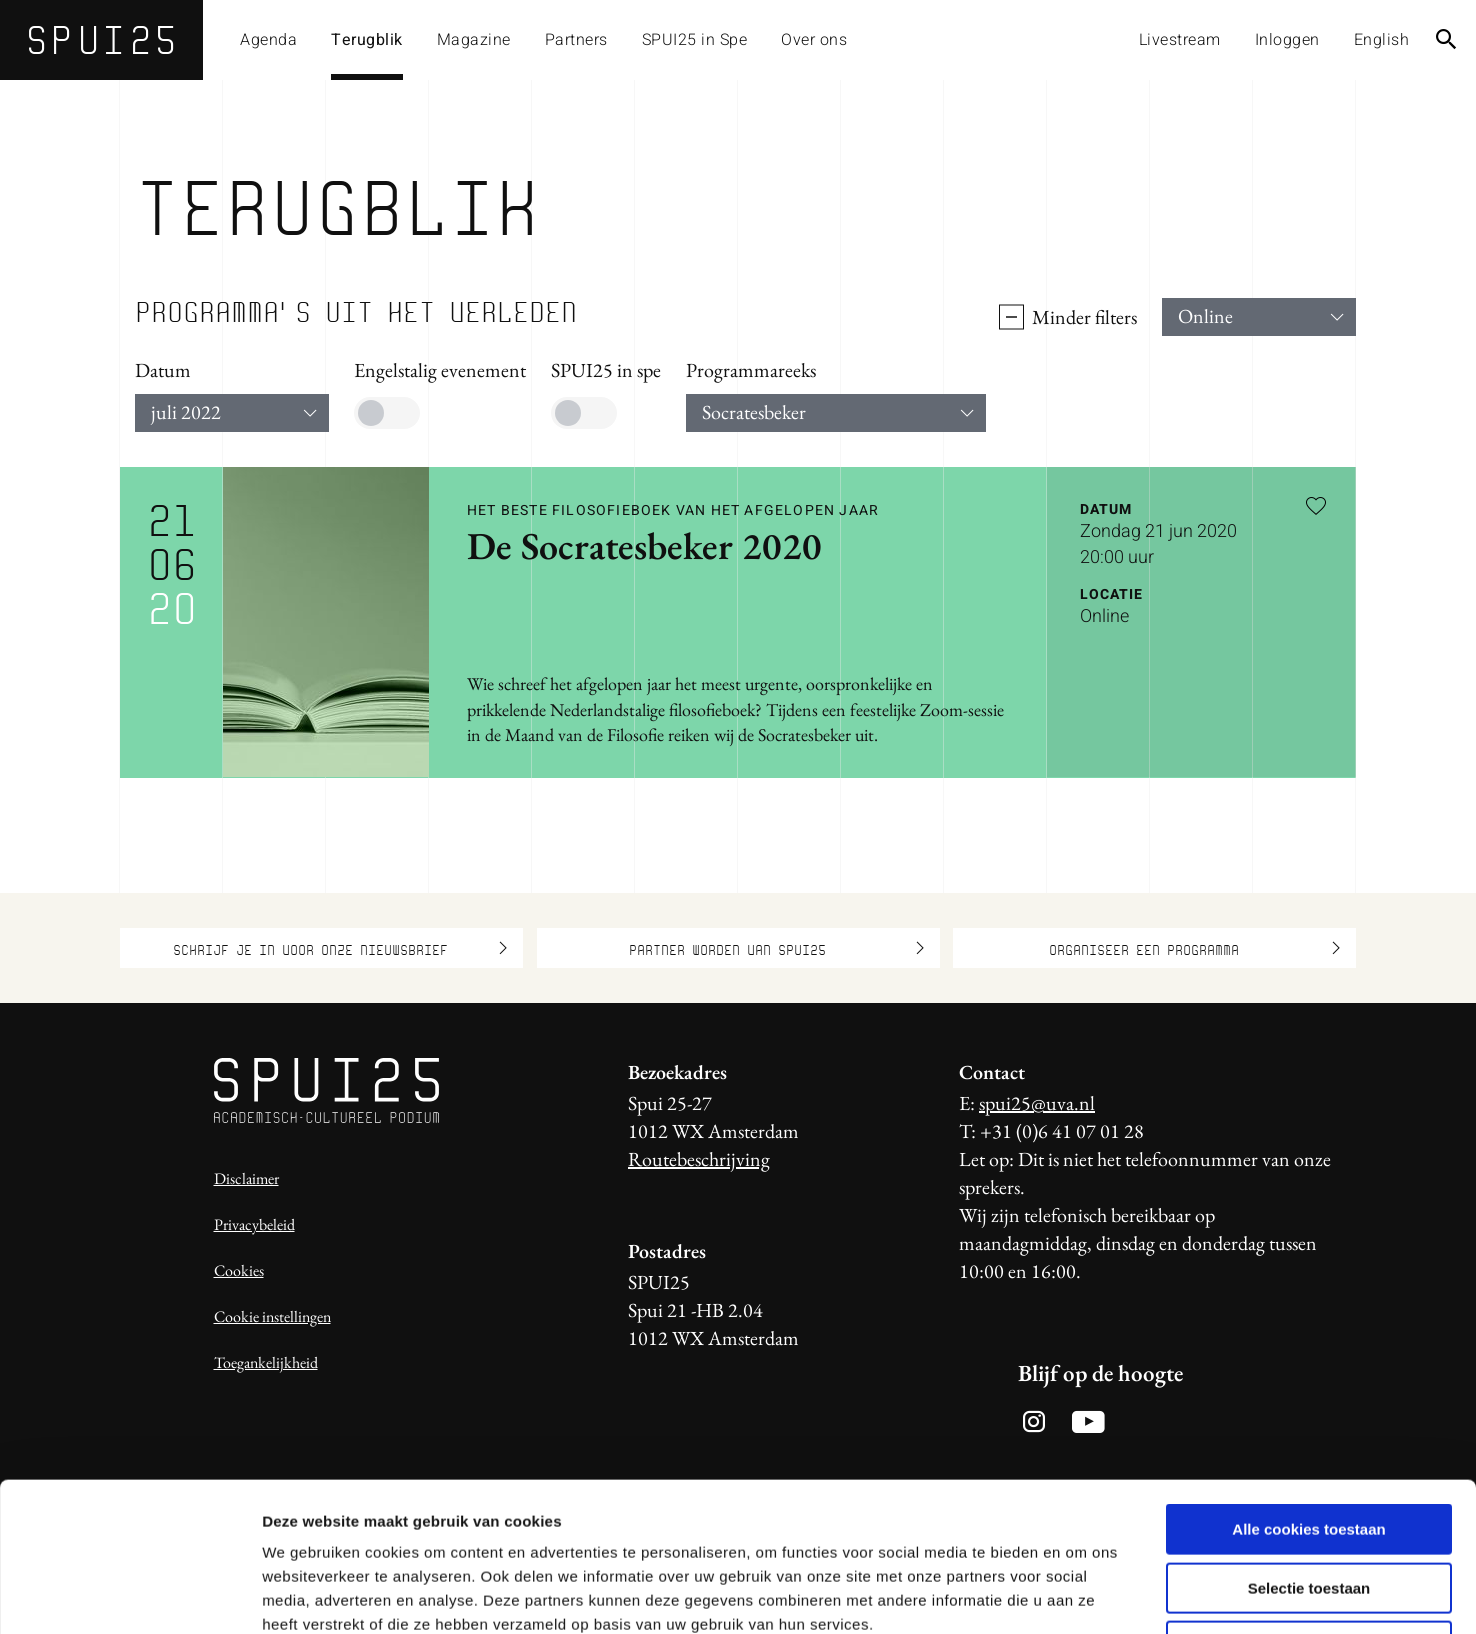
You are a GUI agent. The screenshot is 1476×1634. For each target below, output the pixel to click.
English (1382, 40)
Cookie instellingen (272, 1316)
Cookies (239, 1270)
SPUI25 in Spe (695, 40)
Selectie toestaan (1309, 1448)
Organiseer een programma (1195, 948)
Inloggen (1287, 40)
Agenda (268, 40)
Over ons (814, 40)
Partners (576, 40)
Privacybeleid (254, 1224)
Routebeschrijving (699, 1159)
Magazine (474, 40)
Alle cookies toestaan (1308, 1389)
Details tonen (1080, 1594)
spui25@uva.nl (1037, 1103)
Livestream (1180, 40)
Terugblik (367, 40)
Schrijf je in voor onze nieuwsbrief (340, 948)
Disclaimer (246, 1178)
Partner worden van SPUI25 (776, 948)
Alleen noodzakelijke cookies (1309, 1506)
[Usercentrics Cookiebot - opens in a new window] (129, 1595)
